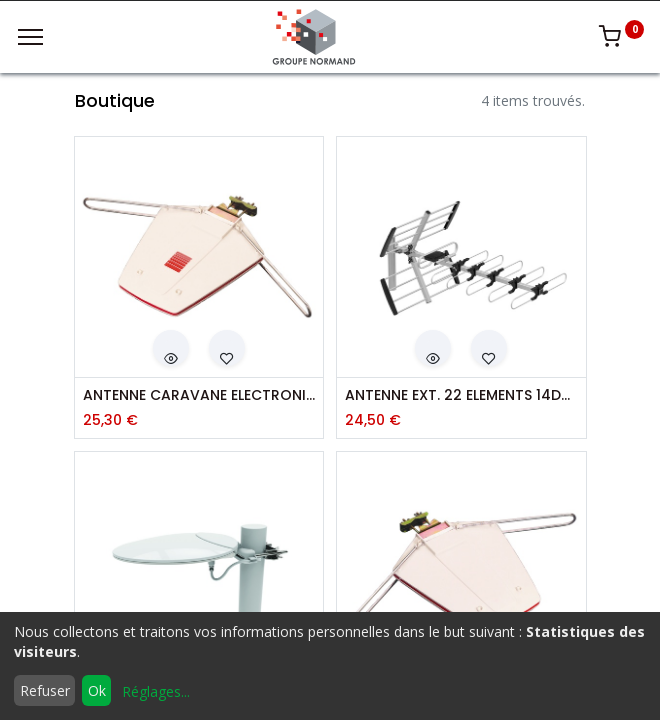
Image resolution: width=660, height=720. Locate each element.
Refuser (45, 690)
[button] (171, 348)
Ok (97, 690)
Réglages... (156, 691)
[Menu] (30, 37)
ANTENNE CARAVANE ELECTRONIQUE (199, 395)
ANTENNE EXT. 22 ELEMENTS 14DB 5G (461, 395)
